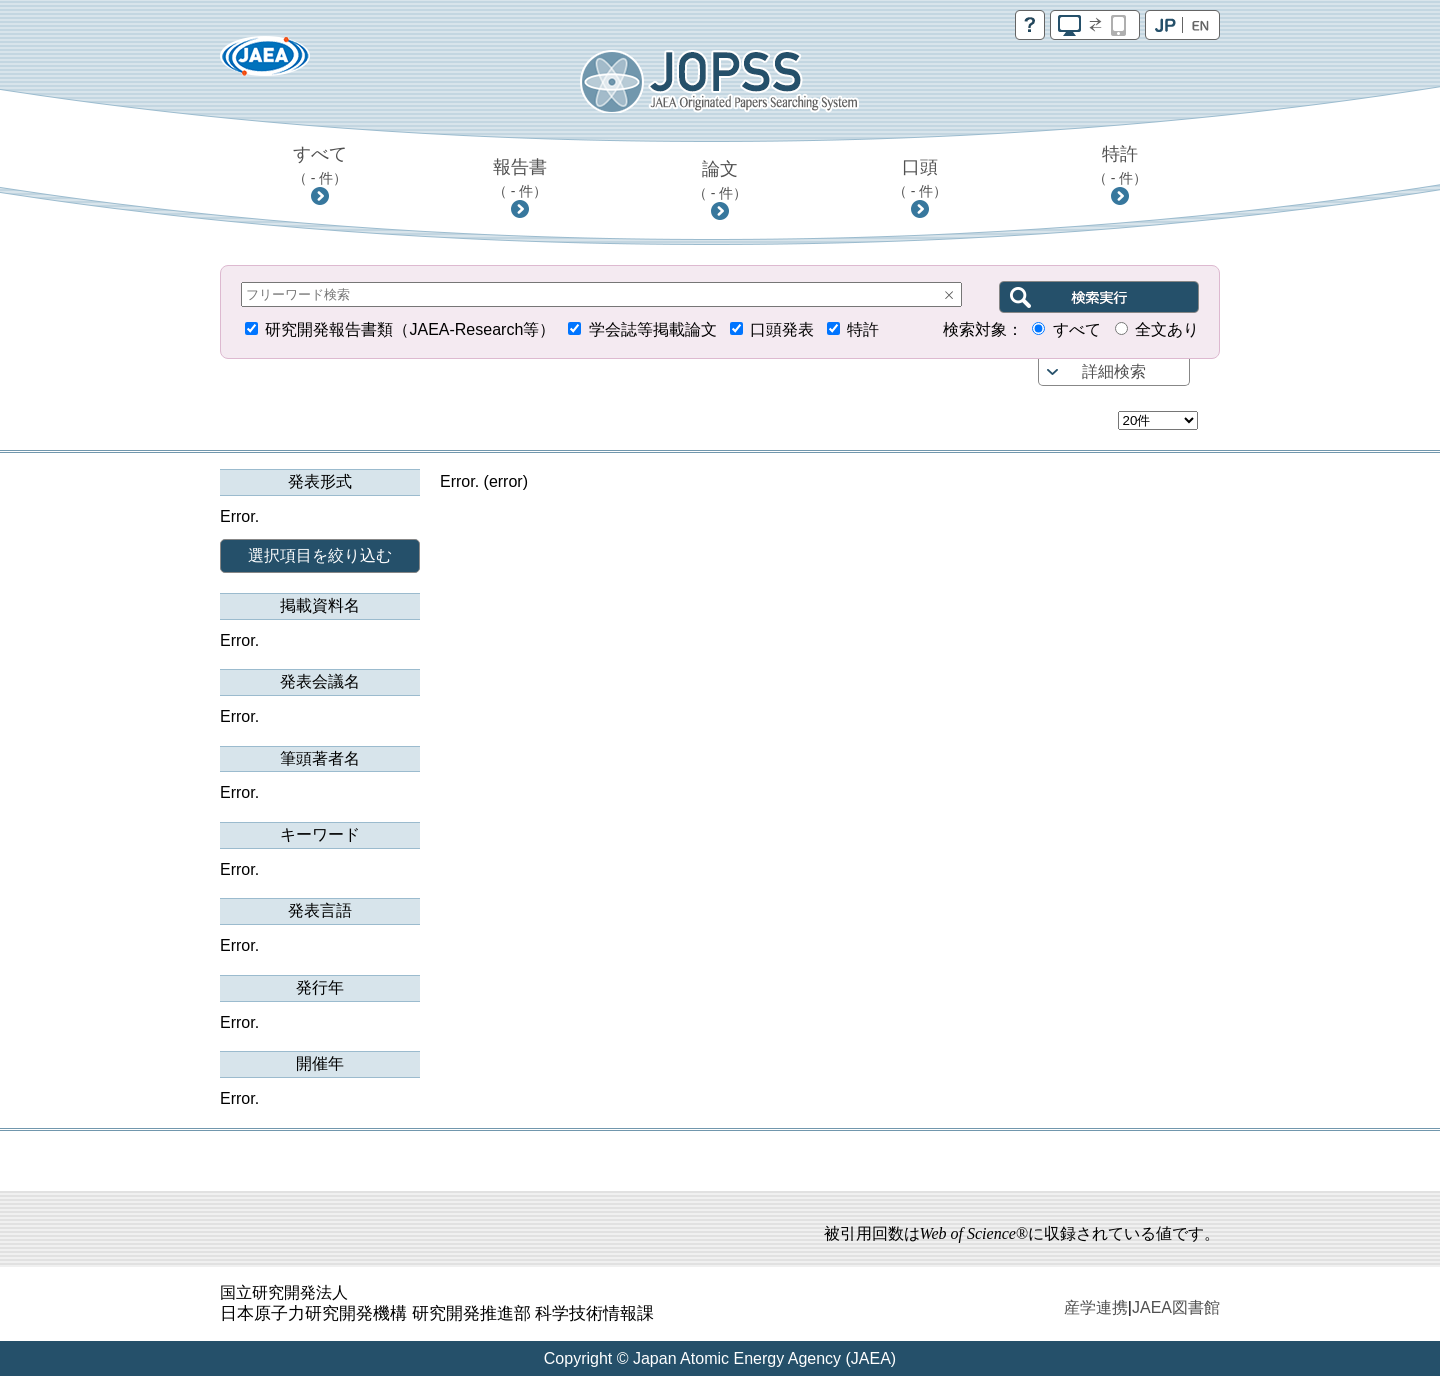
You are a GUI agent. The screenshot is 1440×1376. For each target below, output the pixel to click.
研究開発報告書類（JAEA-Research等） (410, 329)
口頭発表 (782, 329)
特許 (1120, 165)
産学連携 (1096, 1307)
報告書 (520, 178)
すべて (320, 165)
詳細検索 (1114, 371)
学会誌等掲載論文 (653, 329)
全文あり (1167, 329)
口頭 (920, 178)
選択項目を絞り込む (320, 555)
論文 (720, 180)
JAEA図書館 (1176, 1307)
